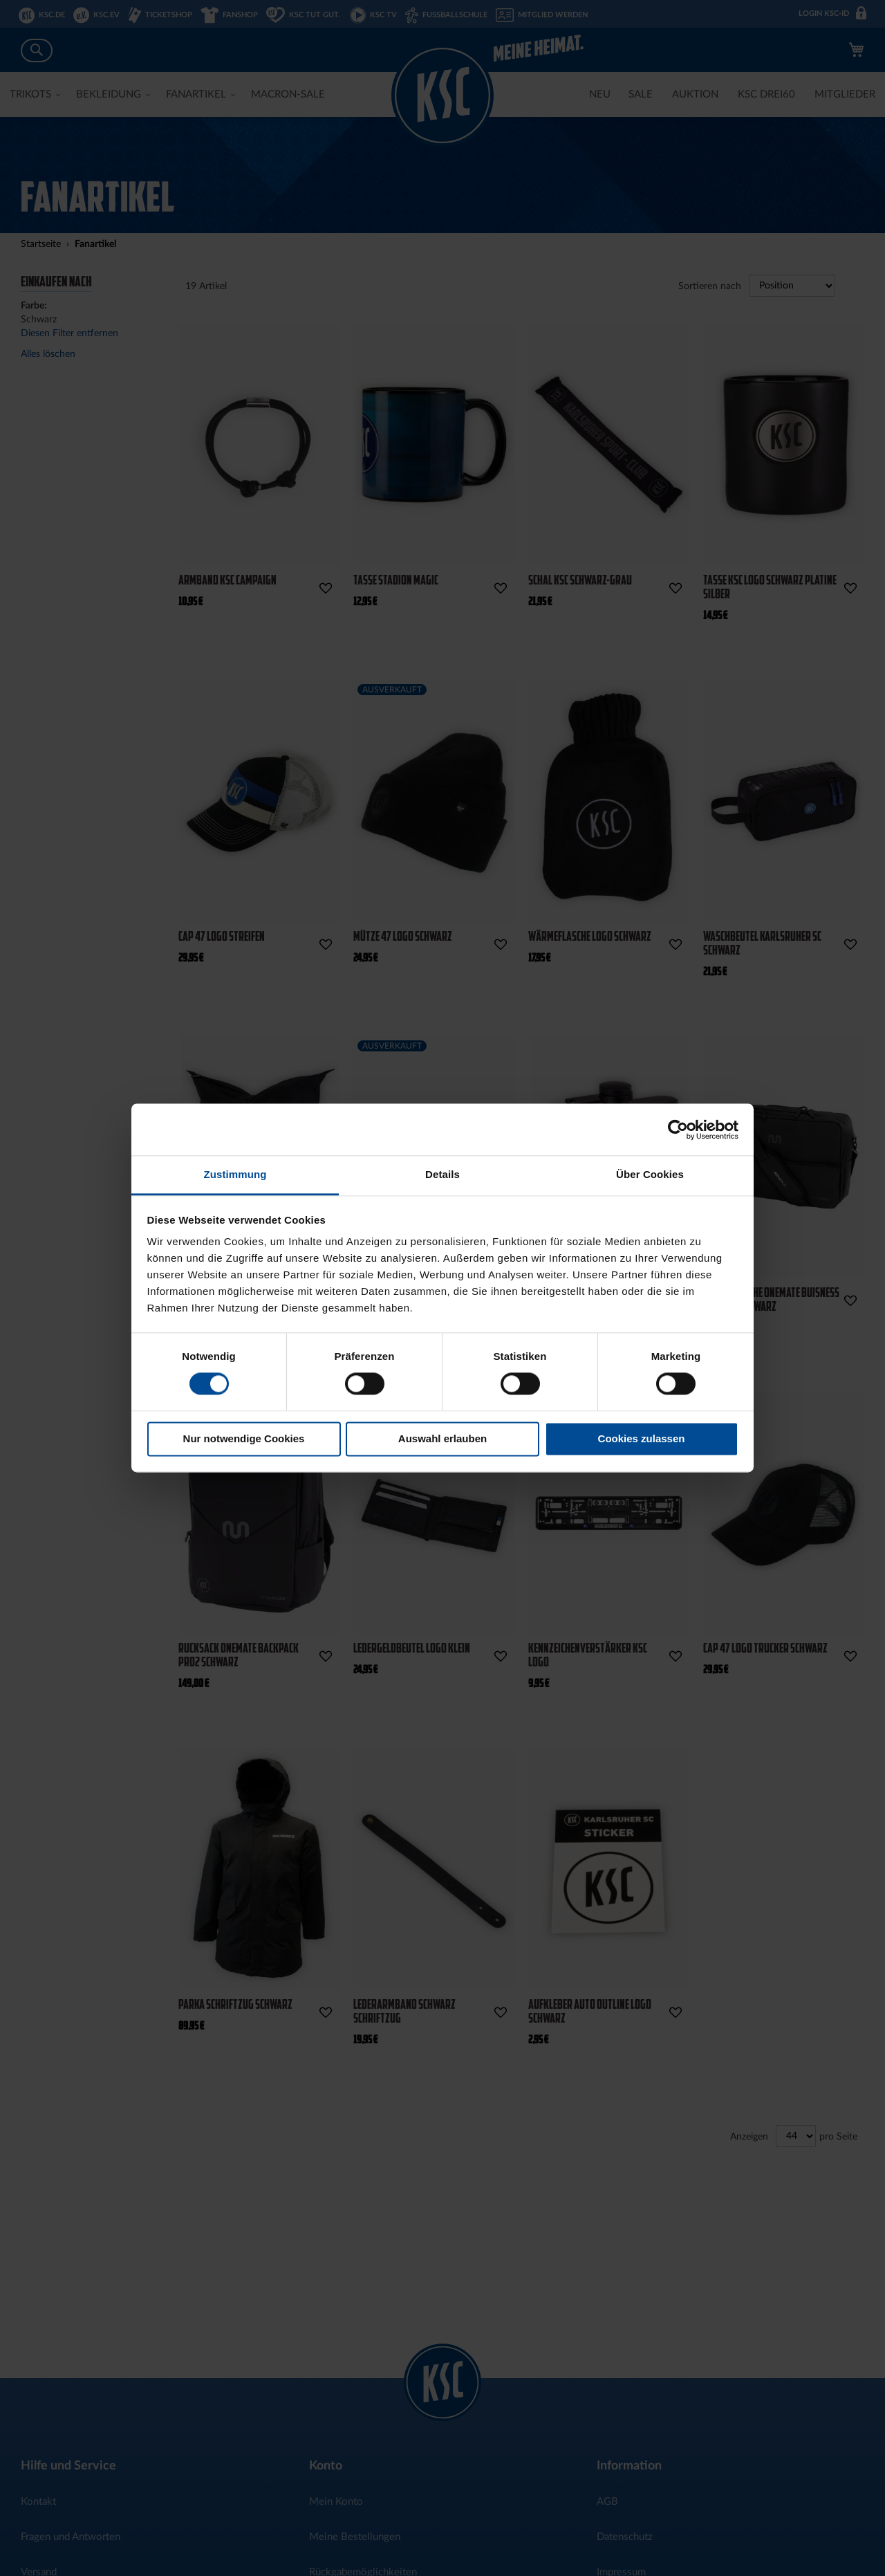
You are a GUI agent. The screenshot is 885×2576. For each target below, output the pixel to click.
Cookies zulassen (641, 1438)
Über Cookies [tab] (650, 1174)
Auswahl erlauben (442, 1438)
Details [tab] (442, 1174)
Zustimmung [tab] (235, 1174)
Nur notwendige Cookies (244, 1438)
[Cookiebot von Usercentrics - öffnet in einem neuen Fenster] (677, 1129)
